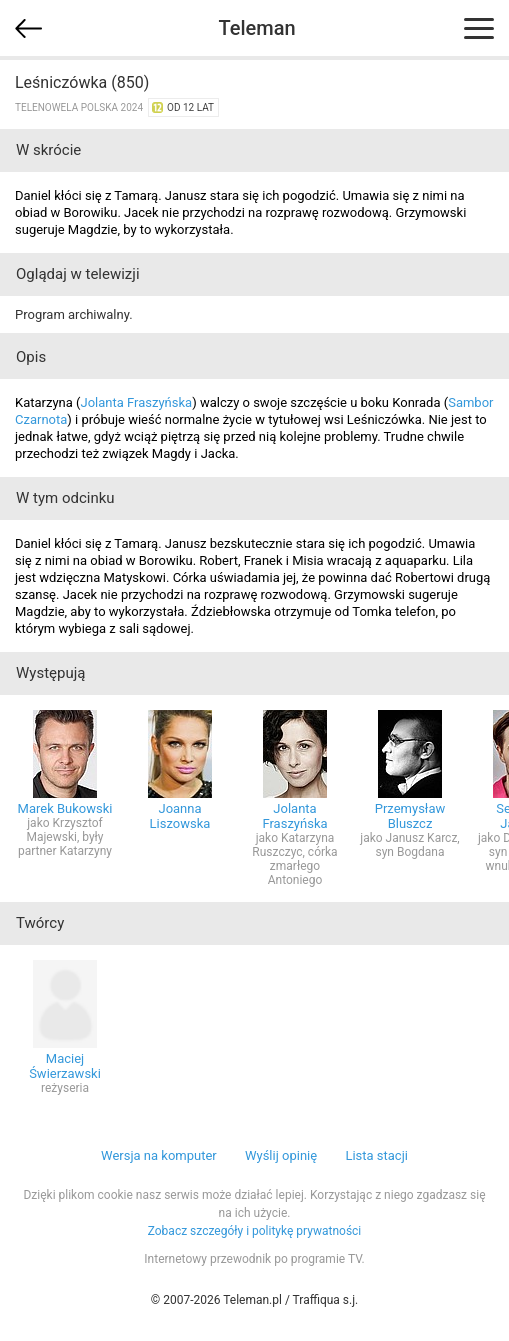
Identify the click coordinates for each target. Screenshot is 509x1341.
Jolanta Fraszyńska (136, 402)
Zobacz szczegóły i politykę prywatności (255, 1231)
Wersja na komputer (159, 1155)
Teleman (256, 28)
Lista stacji (376, 1155)
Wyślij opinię (281, 1155)
